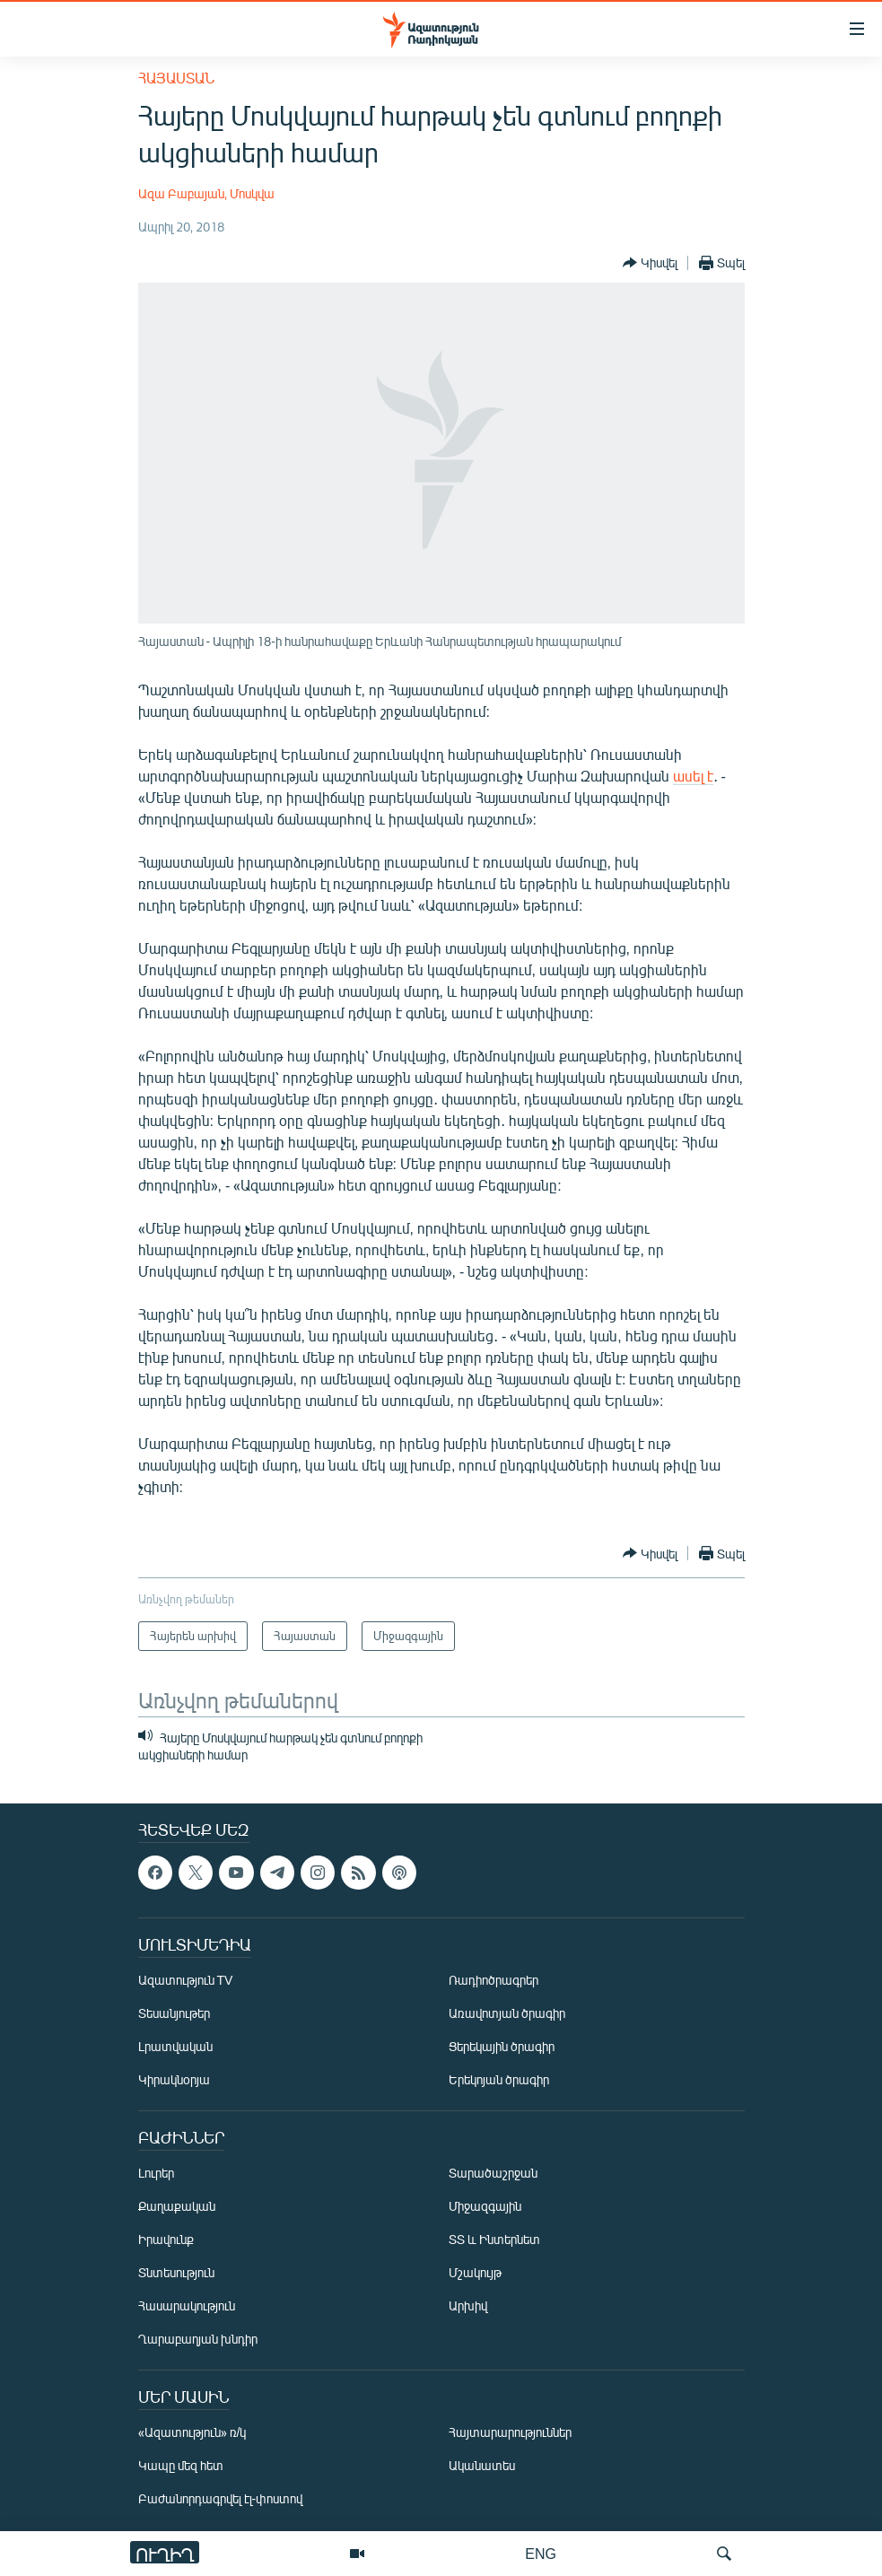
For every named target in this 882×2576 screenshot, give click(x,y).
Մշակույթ (475, 2272)
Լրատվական (175, 2046)
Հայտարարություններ (510, 2432)
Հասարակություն (186, 2305)
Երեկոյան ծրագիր (499, 2079)
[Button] (650, 263)
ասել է (693, 775)
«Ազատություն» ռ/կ (192, 2432)
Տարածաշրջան (493, 2172)
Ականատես (482, 2465)
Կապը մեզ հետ (180, 2465)
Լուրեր (156, 2172)
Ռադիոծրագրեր (493, 1979)
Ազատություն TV (185, 1979)
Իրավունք (166, 2239)
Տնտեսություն (176, 2272)
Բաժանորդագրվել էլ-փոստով (220, 2498)
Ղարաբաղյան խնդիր (198, 2338)
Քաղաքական (176, 2206)
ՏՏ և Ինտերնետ (494, 2239)
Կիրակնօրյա (174, 2079)
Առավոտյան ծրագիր (507, 2013)
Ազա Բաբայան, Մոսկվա (206, 193)
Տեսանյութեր (174, 2013)
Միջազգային (485, 2206)
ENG (540, 2553)
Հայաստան (176, 77)
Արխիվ (468, 2305)
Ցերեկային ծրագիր (502, 2046)
